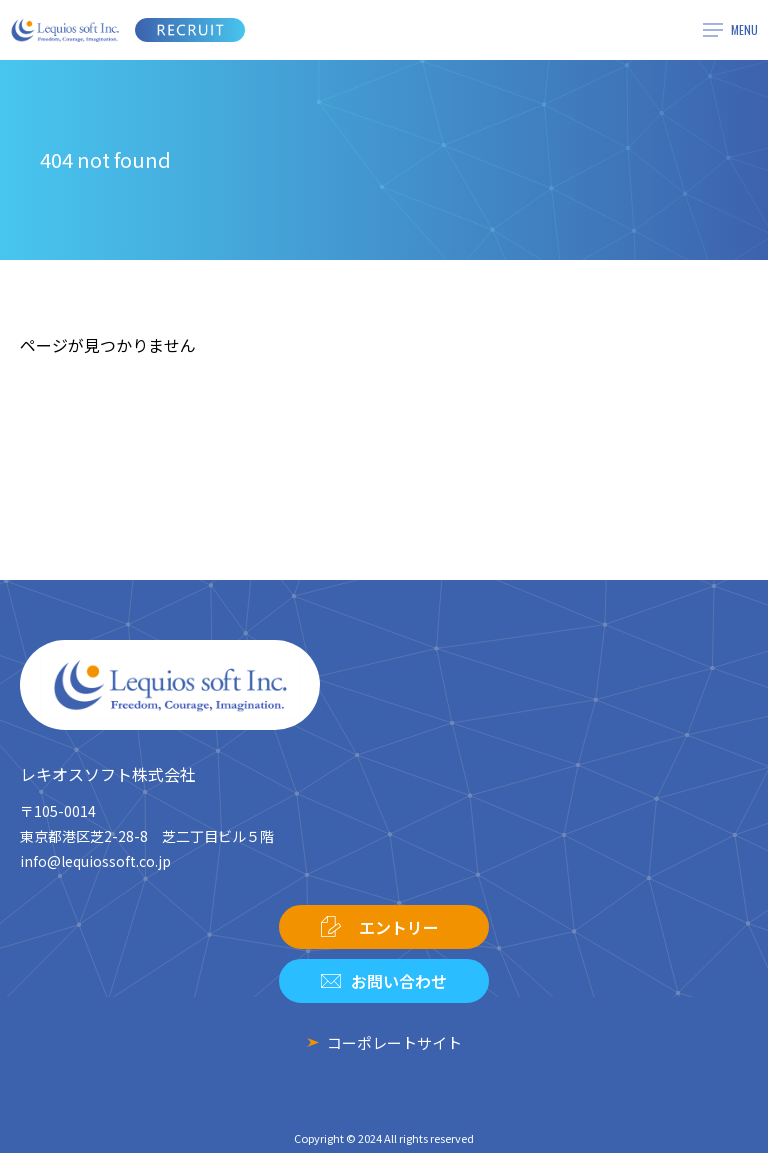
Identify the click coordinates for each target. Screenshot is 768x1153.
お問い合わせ (399, 981)
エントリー (399, 927)
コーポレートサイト (394, 1042)
